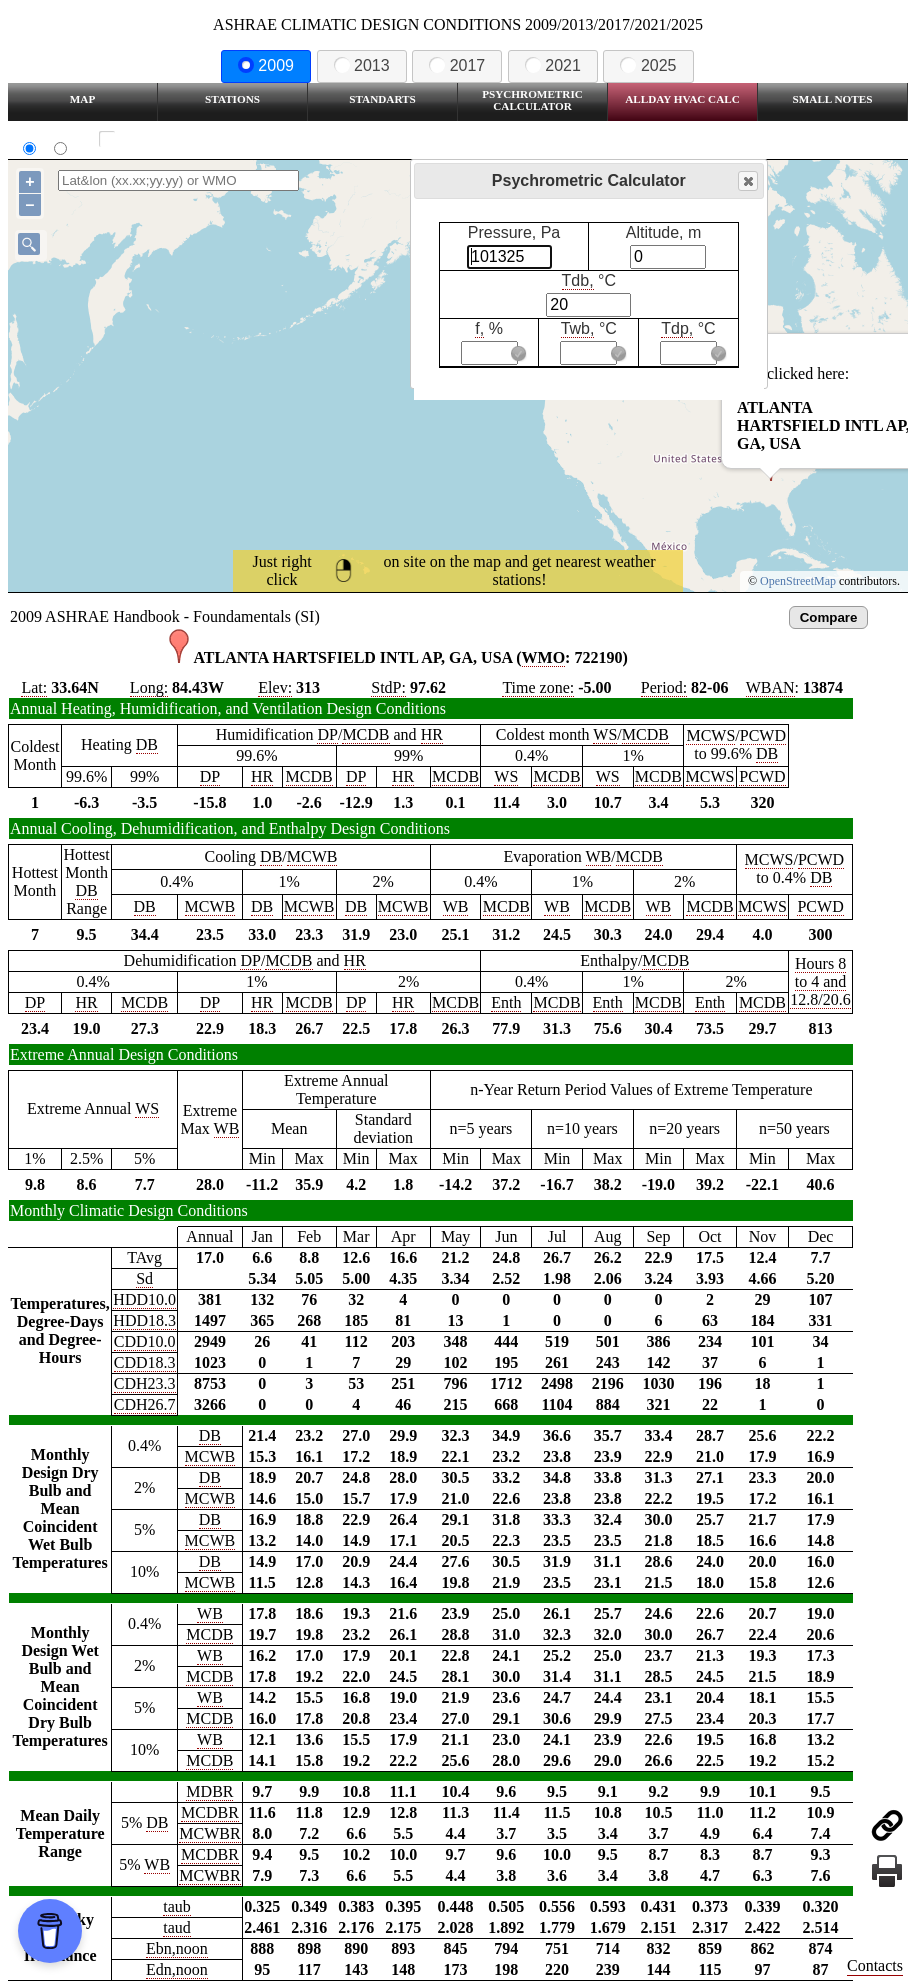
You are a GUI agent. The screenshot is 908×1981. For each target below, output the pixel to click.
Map (82, 99)
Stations (232, 99)
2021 (553, 65)
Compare (829, 617)
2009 (266, 65)
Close (747, 181)
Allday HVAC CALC (682, 99)
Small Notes (833, 99)
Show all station (165, 139)
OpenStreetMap (798, 581)
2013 (362, 65)
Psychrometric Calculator (532, 100)
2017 (457, 65)
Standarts (382, 99)
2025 (648, 65)
